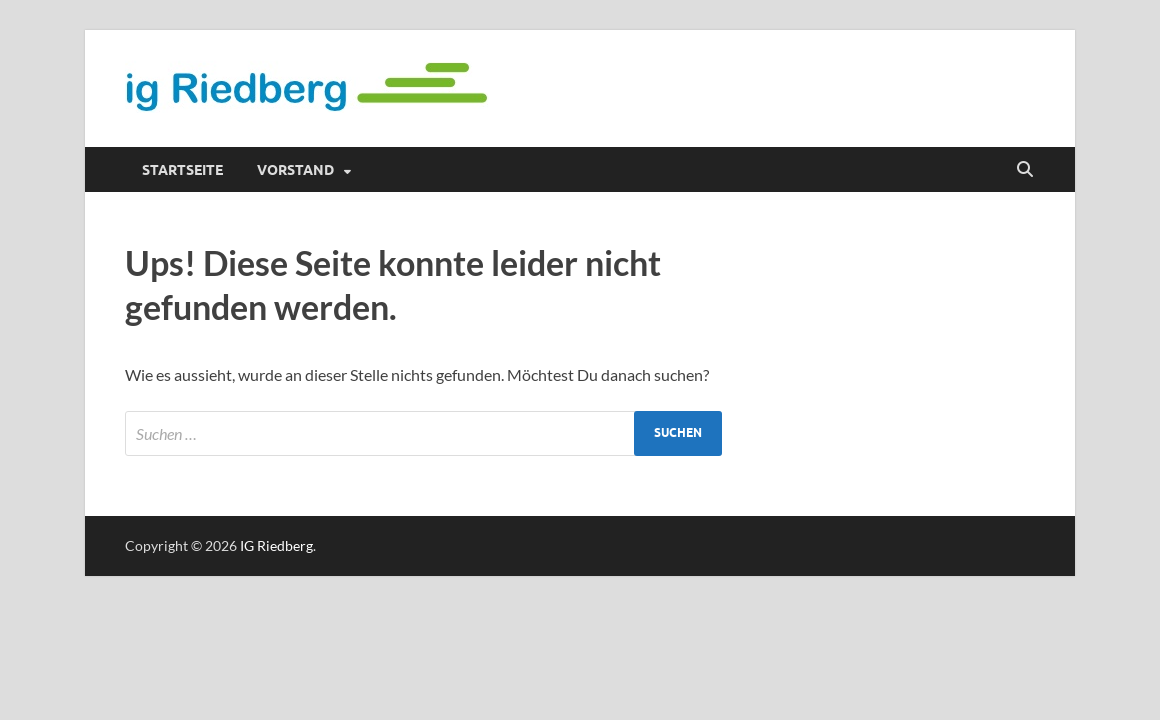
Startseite (182, 170)
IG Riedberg (276, 545)
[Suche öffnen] (1025, 170)
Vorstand (295, 170)
